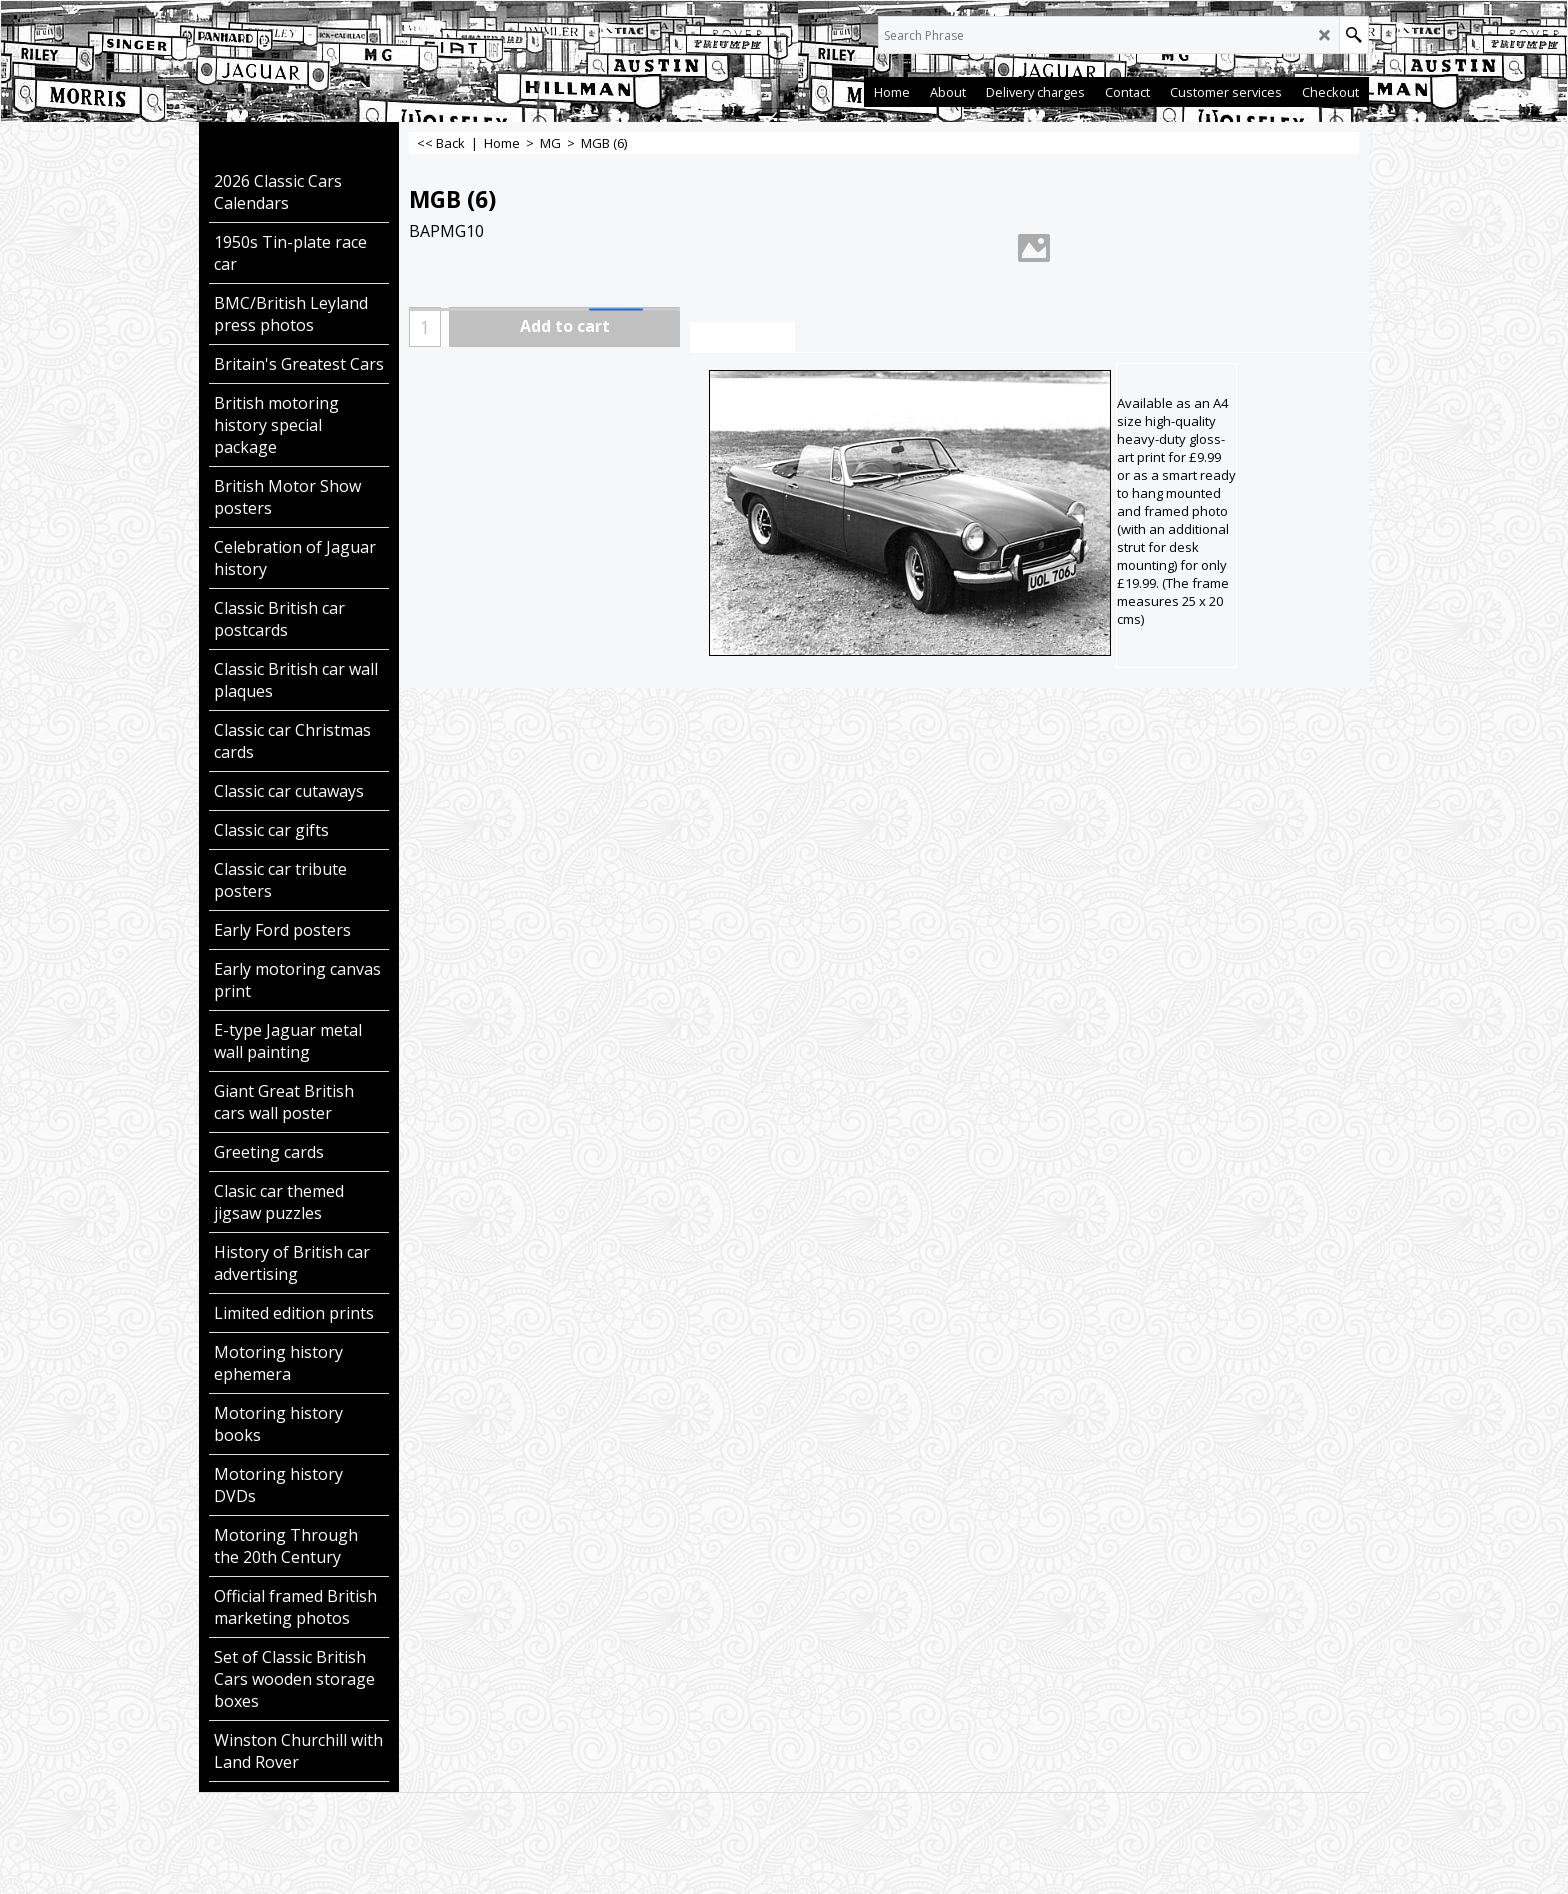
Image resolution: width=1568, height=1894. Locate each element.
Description (742, 337)
